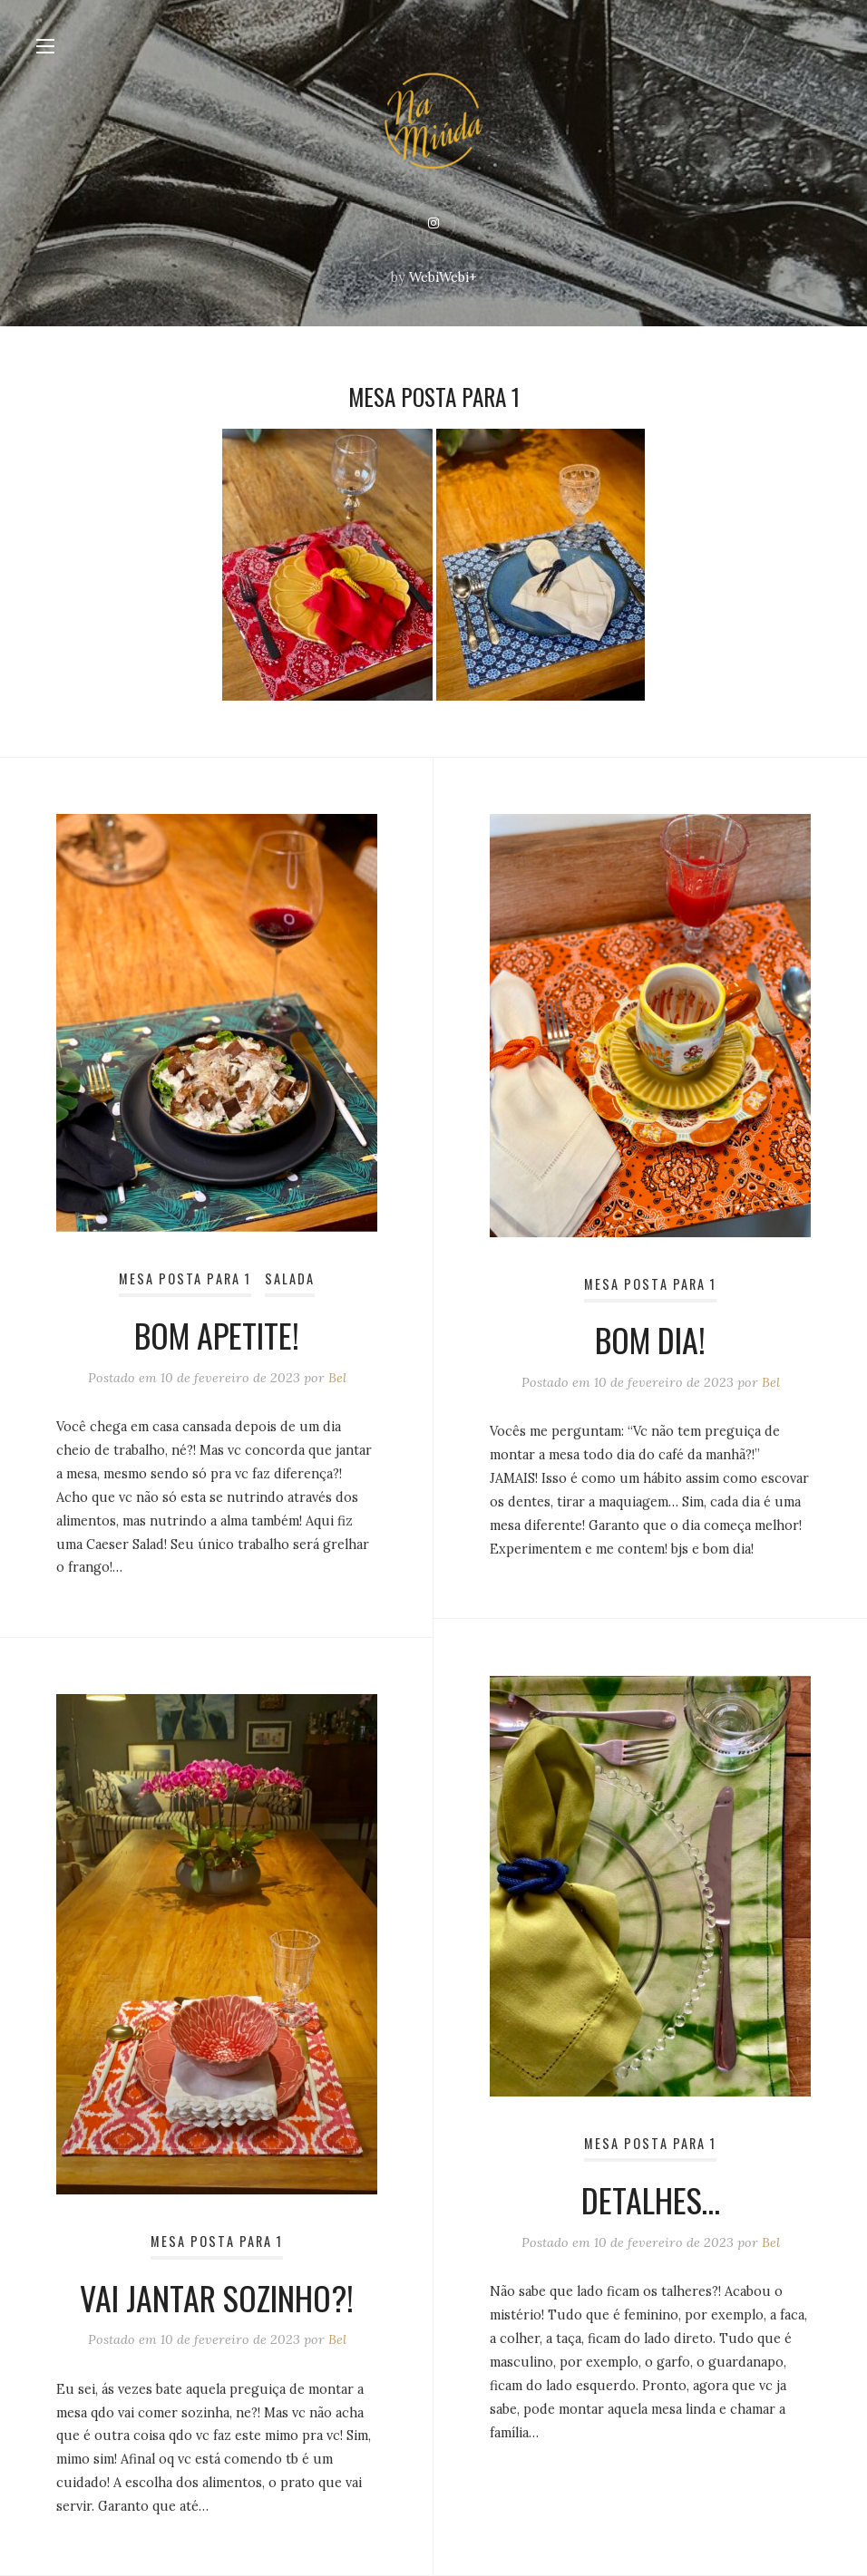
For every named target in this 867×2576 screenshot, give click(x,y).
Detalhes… (650, 2199)
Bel (337, 1378)
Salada (290, 1278)
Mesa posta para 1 (185, 1278)
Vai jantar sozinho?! (217, 2297)
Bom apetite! (216, 1335)
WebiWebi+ (443, 277)
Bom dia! (650, 1339)
